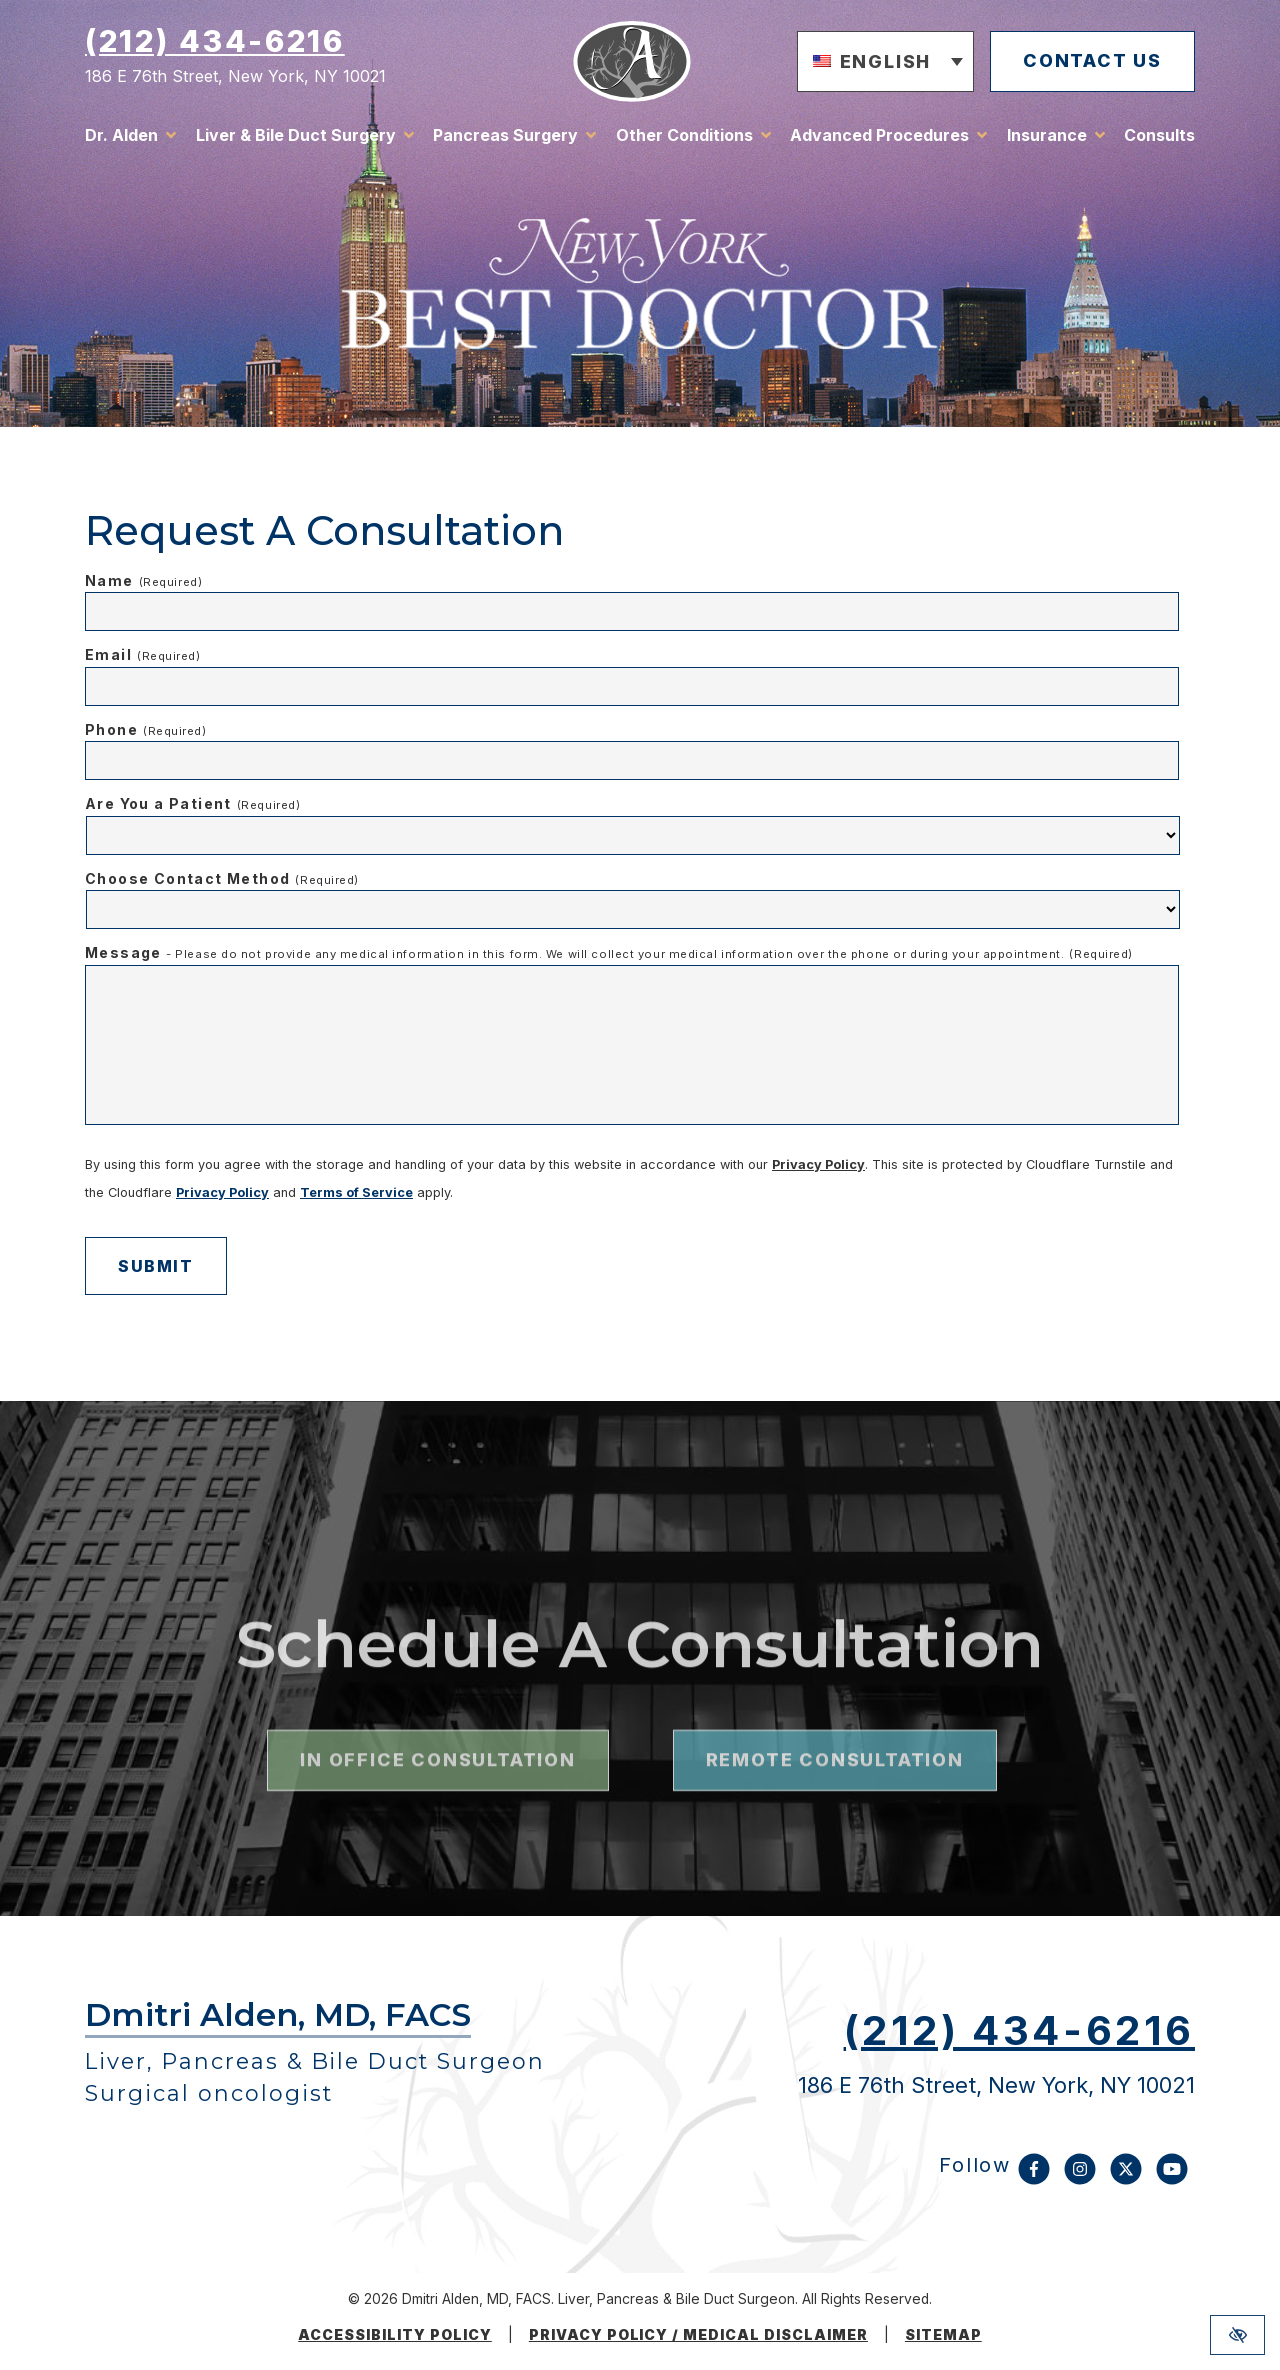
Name (143, 580)
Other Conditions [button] (684, 135)
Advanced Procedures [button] (879, 135)
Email (143, 654)
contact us (1092, 60)
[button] (886, 62)
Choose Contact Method (222, 878)
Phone (146, 729)
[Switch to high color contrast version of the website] (1237, 2335)
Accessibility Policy (395, 2335)
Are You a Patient (192, 803)
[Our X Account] (1126, 2179)
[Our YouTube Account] (1172, 2179)
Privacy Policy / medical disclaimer (698, 2335)
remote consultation (835, 1810)
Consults (1159, 135)
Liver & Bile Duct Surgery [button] (296, 135)
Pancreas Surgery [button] (505, 135)
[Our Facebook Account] (1034, 2179)
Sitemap (943, 2335)
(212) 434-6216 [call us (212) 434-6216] (215, 41)
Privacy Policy (818, 1164)
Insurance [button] (1047, 135)
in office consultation (437, 1810)
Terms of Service (356, 1192)
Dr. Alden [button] (121, 135)
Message (609, 952)
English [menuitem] (886, 60)
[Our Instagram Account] (1080, 2179)
